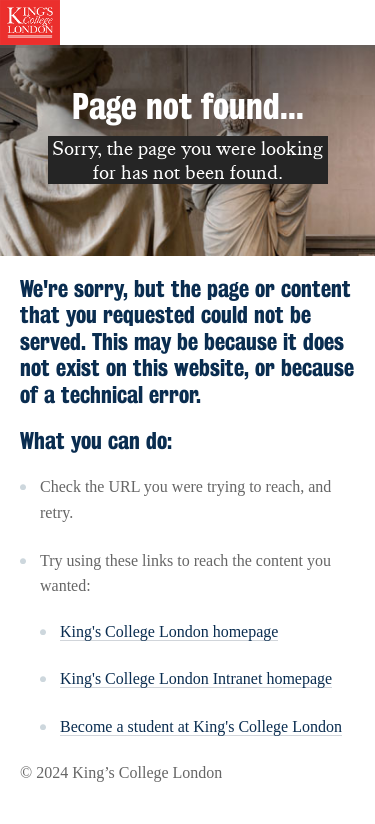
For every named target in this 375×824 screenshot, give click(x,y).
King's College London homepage (169, 631)
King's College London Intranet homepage (196, 678)
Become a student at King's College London (201, 726)
